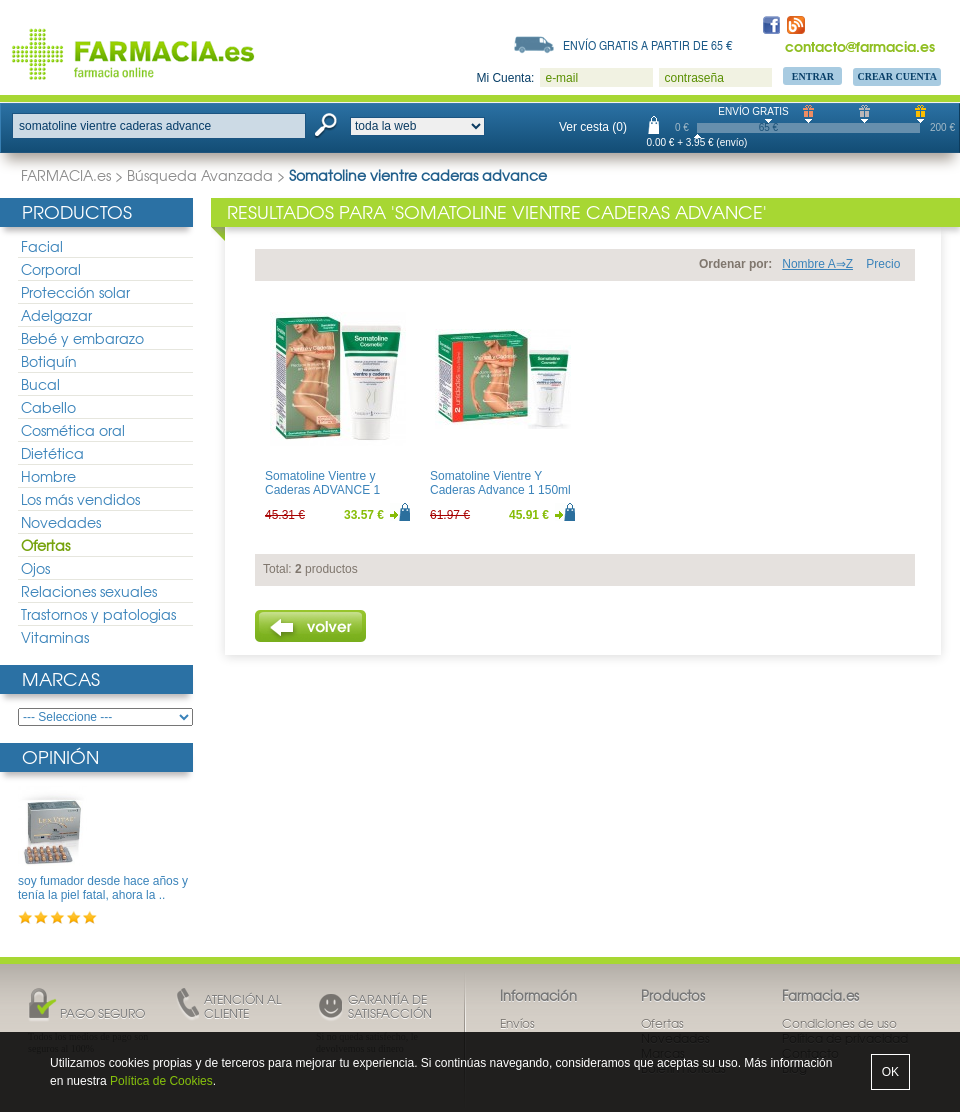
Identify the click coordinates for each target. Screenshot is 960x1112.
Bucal (40, 384)
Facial (42, 246)
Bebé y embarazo (82, 338)
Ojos (35, 568)
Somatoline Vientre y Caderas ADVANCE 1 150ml (322, 490)
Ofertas (45, 545)
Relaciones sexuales (89, 591)
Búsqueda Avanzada (200, 175)
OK (890, 1072)
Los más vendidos (80, 499)
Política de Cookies (161, 1081)
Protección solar (75, 292)
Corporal (51, 269)
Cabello (48, 407)
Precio (883, 264)
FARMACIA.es (66, 175)
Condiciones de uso (839, 1023)
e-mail (561, 78)
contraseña (693, 78)
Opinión (60, 756)
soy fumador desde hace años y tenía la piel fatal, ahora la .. (103, 888)
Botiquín (49, 361)
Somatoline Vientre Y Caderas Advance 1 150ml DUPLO (500, 490)
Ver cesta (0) (593, 127)
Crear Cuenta (897, 76)
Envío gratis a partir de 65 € (648, 45)
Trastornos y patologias (98, 614)
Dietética (52, 453)
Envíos (517, 1023)
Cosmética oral (73, 430)
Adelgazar (56, 315)
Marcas (61, 678)
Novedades (61, 522)
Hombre (48, 476)
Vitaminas (55, 637)
